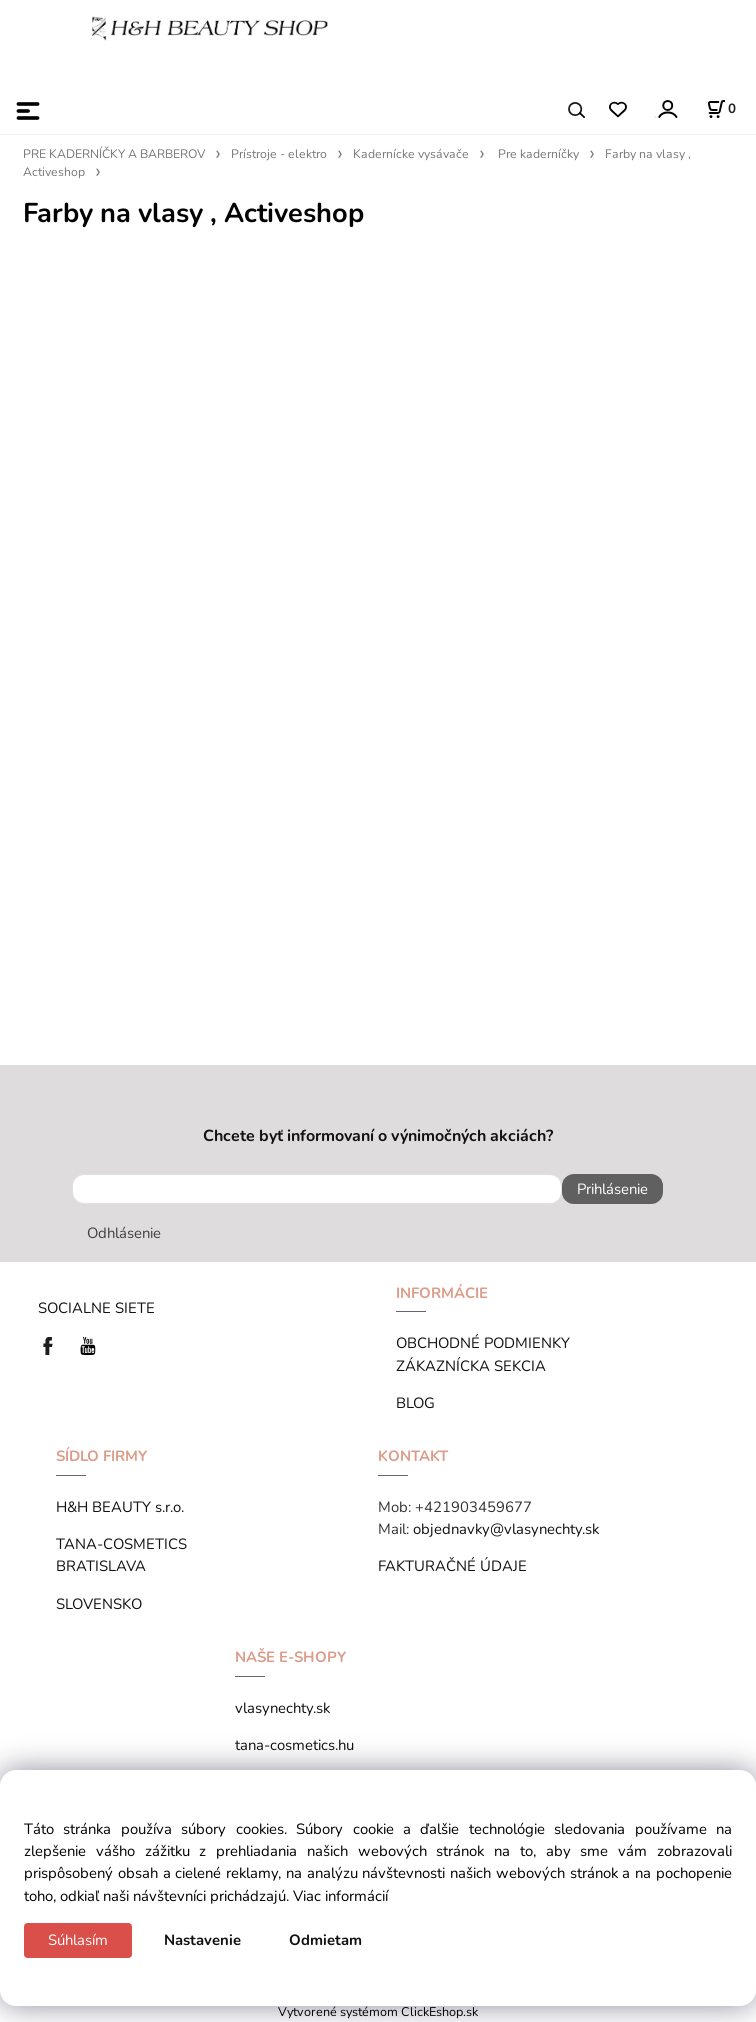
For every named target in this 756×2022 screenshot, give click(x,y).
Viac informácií (340, 1896)
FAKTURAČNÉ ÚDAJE (452, 1566)
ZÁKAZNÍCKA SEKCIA (475, 1366)
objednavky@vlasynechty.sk (506, 1529)
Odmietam (325, 1940)
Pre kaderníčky (538, 154)
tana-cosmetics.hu (294, 1745)
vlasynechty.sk (282, 1708)
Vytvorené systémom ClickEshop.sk (378, 2011)
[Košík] (721, 109)
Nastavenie (202, 1940)
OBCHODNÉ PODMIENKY (483, 1343)
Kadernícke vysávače (411, 154)
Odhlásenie (124, 1233)
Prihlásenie (612, 1189)
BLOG (415, 1403)
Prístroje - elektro (279, 154)
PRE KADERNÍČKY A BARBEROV (114, 154)
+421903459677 (473, 1507)
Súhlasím (78, 1940)
